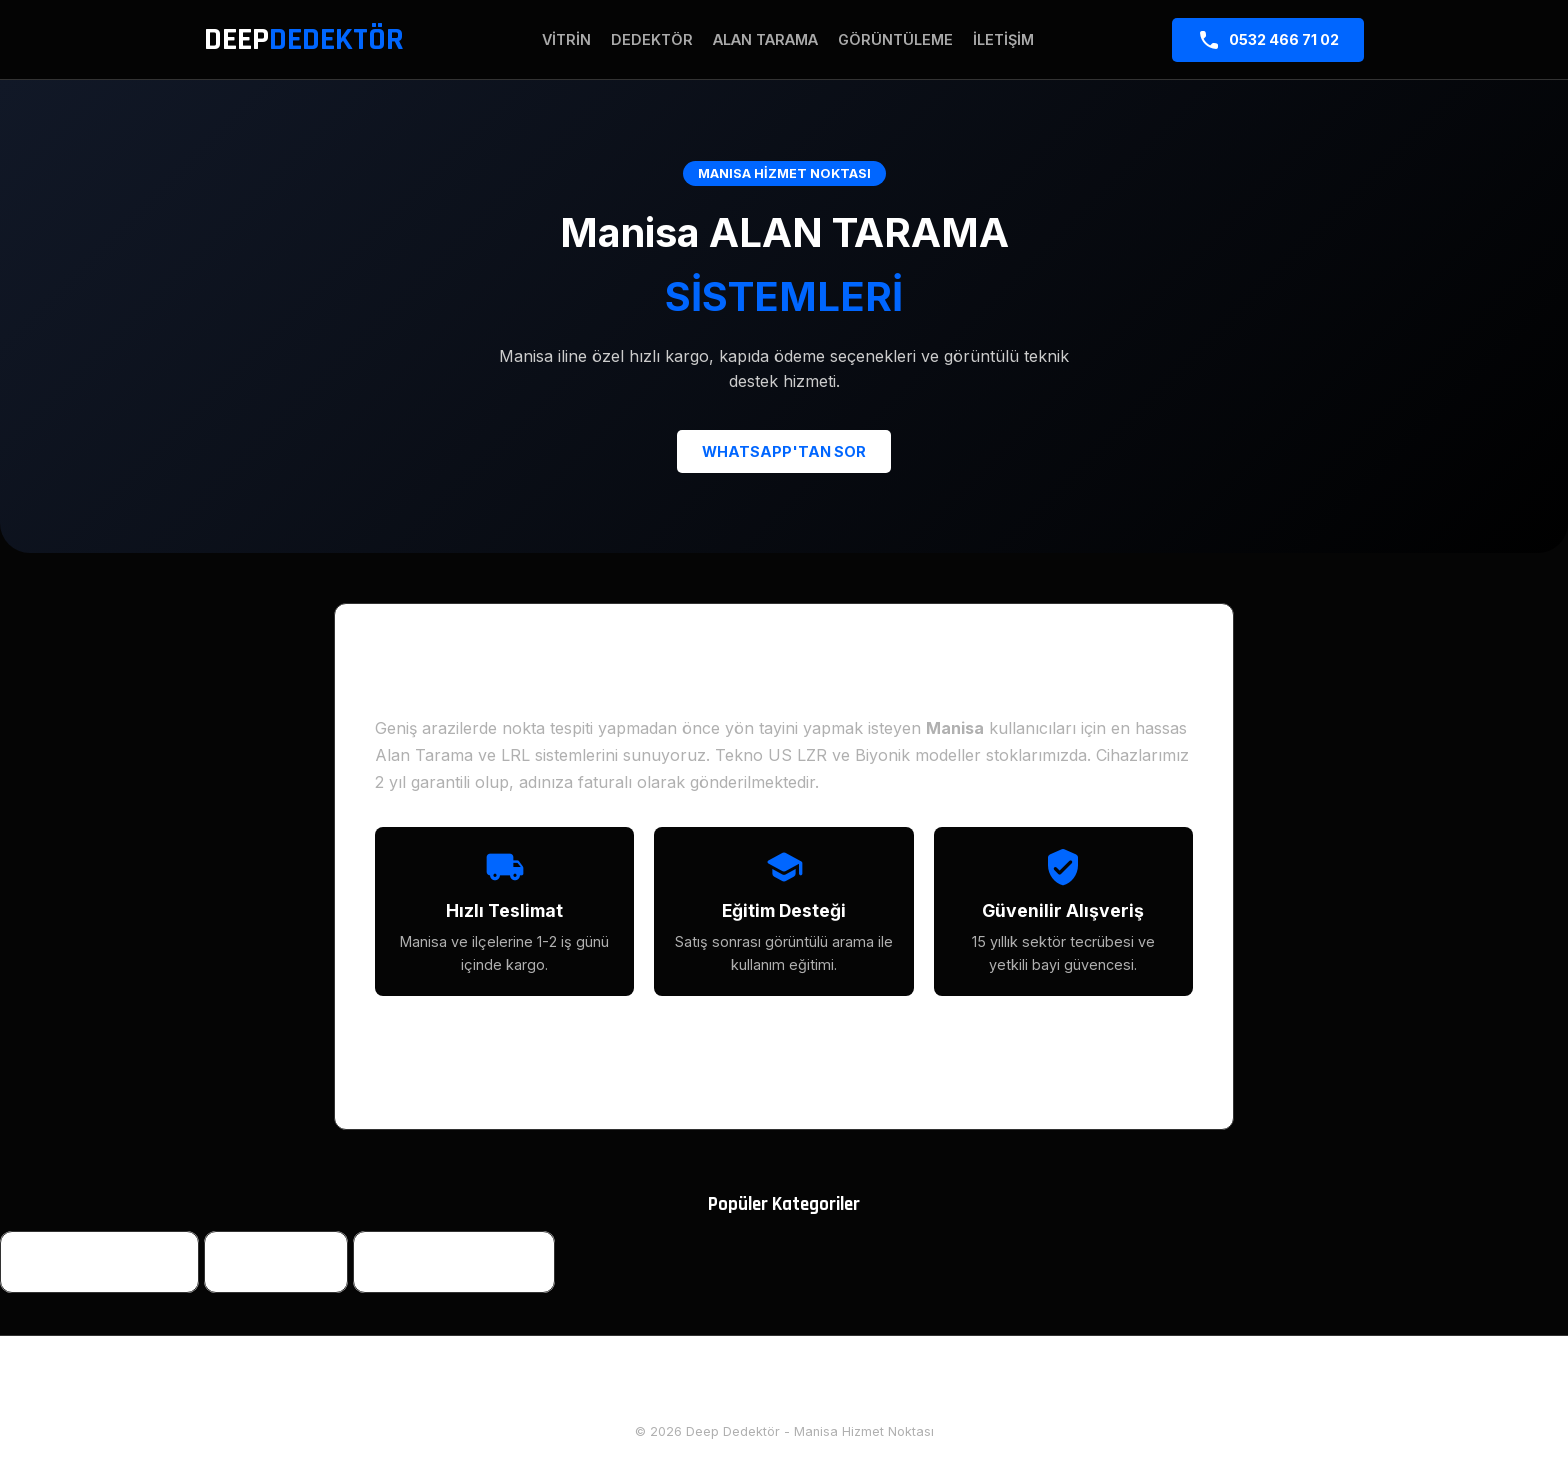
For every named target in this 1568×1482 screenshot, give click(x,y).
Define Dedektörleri (99, 1262)
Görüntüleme (895, 39)
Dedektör (652, 39)
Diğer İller (882, 1388)
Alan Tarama (765, 39)
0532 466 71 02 (1268, 40)
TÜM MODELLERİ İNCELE (784, 1062)
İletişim (1003, 39)
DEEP (304, 39)
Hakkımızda (693, 1388)
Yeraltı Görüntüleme (454, 1262)
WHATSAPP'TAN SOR (784, 451)
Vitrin (566, 39)
